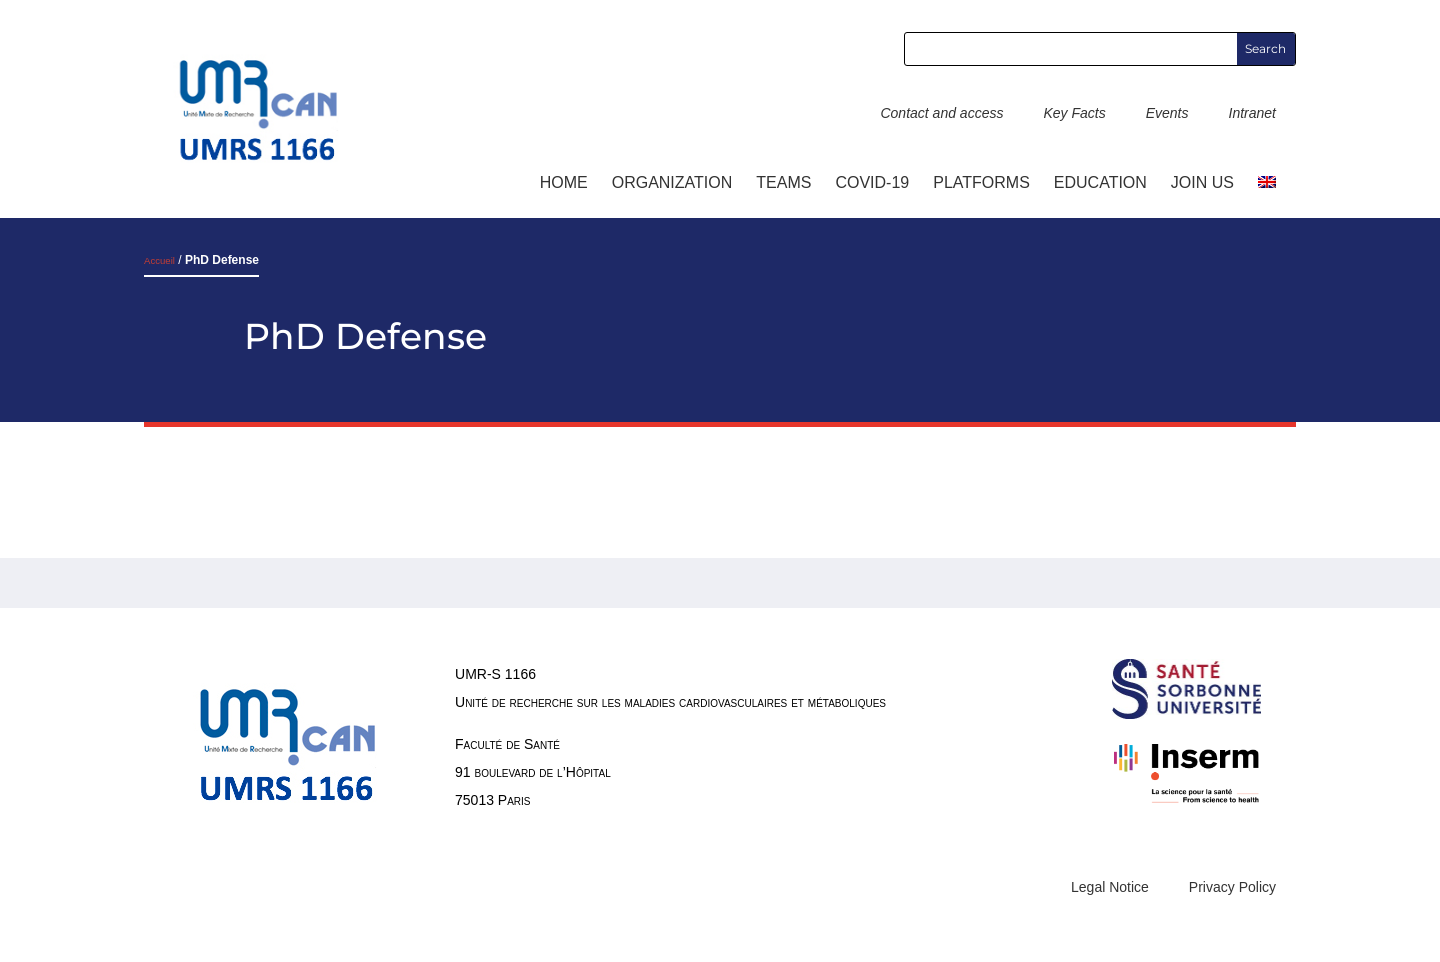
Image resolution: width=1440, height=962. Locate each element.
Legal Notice (1110, 887)
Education (1100, 182)
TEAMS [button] (783, 182)
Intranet (1252, 113)
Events (1167, 113)
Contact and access (941, 113)
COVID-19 (872, 182)
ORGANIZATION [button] (672, 182)
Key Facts (1074, 113)
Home (564, 182)
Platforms (981, 182)
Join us (1202, 182)
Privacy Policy (1232, 887)
